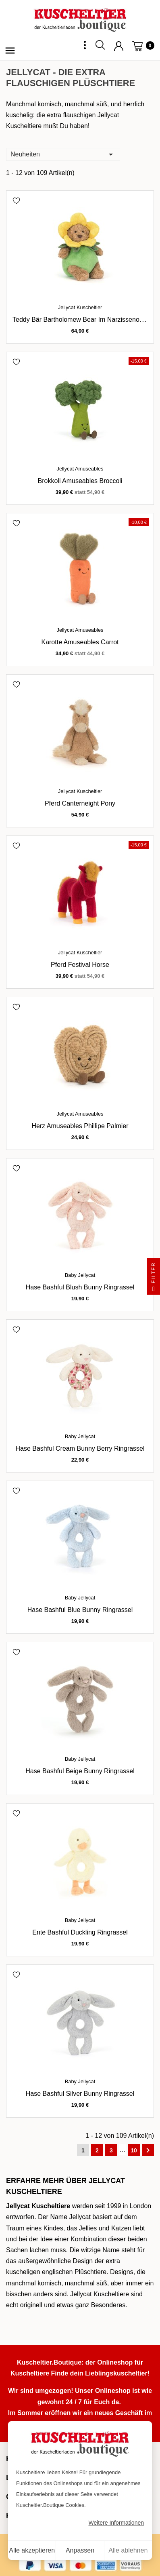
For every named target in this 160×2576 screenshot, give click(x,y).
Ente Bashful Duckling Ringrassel (80, 1932)
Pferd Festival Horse (80, 964)
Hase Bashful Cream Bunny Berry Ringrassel (79, 1448)
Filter (153, 1278)
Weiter (148, 2150)
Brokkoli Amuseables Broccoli (80, 480)
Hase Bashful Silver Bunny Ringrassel (80, 2093)
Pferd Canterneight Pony (80, 803)
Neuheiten (63, 153)
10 (134, 2150)
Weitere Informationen (116, 2522)
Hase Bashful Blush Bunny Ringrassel (80, 1287)
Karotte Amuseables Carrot (79, 642)
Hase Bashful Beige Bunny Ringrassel (79, 1771)
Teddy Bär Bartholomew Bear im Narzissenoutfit (81, 319)
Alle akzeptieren (32, 2550)
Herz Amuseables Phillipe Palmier (79, 1125)
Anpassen (80, 2550)
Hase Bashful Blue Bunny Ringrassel (80, 1609)
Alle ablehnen (128, 2550)
